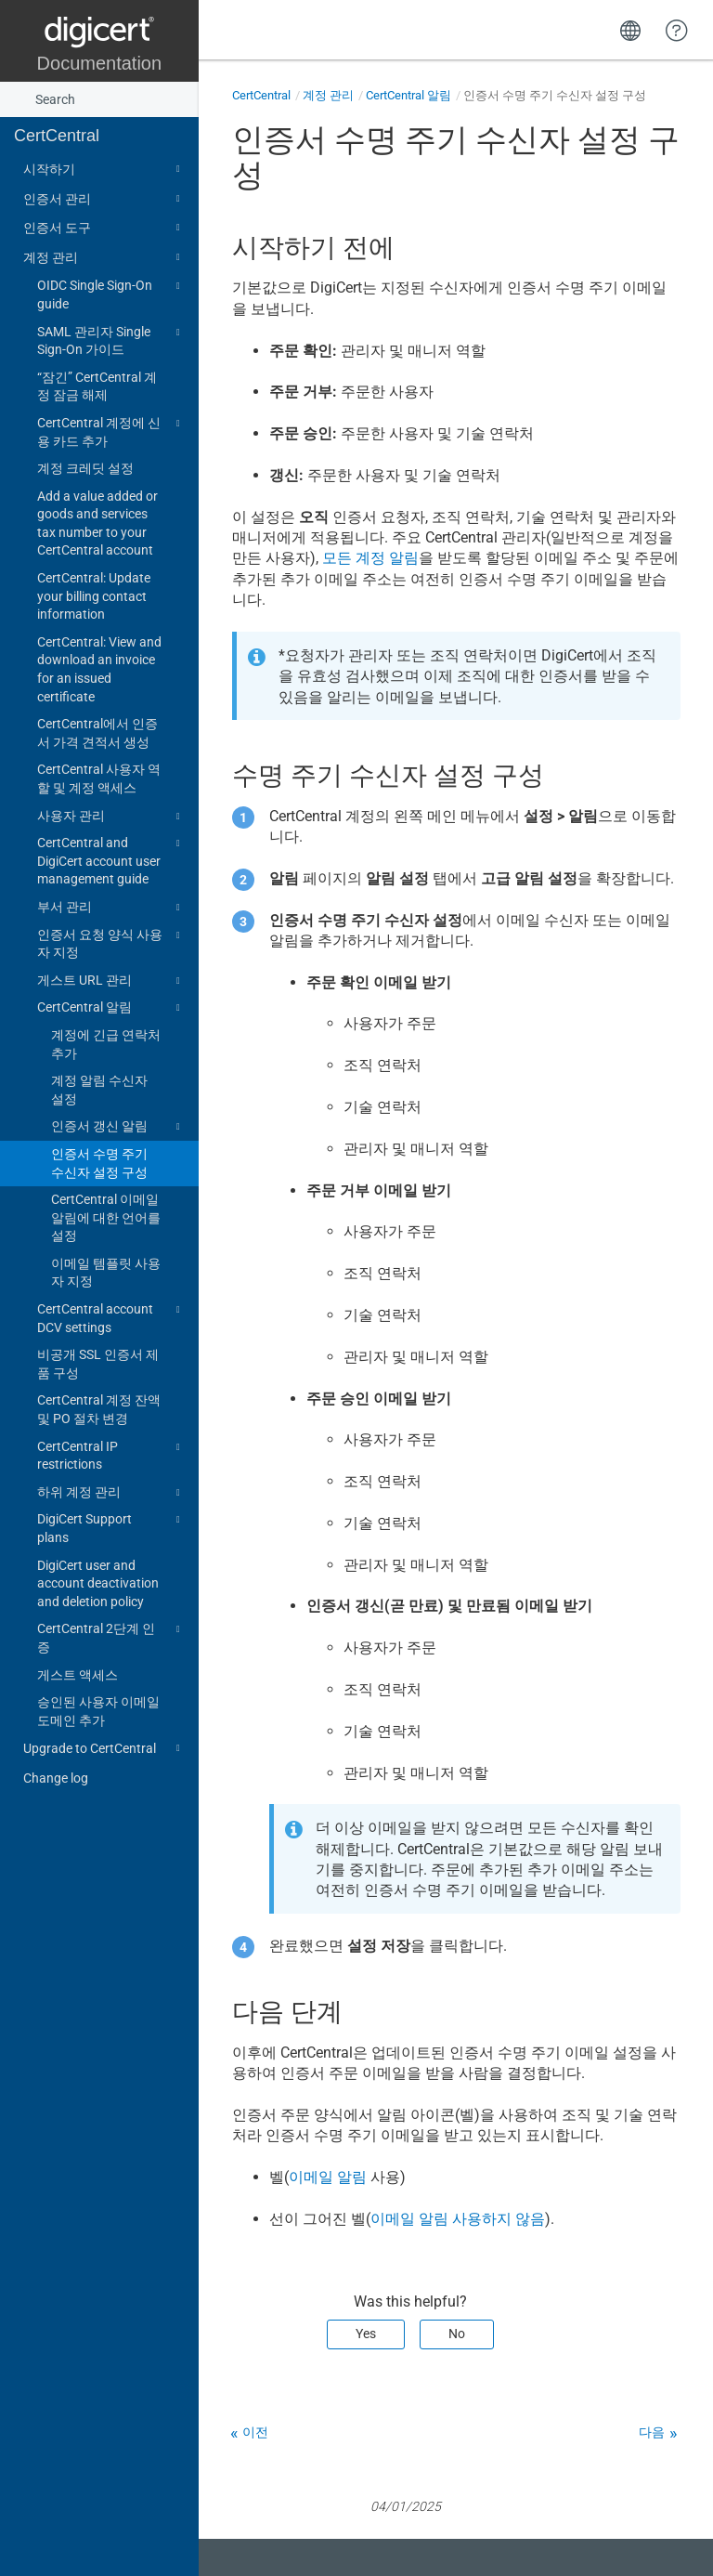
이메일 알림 (328, 2177)
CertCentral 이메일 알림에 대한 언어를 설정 (106, 1217)
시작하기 (104, 169)
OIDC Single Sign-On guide (111, 293)
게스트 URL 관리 (111, 981)
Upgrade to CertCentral (104, 1748)
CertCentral (56, 135)
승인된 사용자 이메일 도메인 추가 (98, 1711)
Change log (55, 1778)
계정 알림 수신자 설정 (99, 1089)
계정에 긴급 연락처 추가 (106, 1044)
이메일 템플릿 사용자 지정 (106, 1272)
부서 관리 (111, 907)
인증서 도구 (104, 227)
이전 (255, 2432)
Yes (366, 2333)
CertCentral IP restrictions (111, 1454)
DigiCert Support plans (111, 1527)
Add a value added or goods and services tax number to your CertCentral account (97, 523)
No (456, 2333)
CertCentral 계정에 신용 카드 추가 (111, 431)
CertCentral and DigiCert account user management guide (111, 859)
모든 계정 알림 (370, 558)
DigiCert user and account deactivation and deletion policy (98, 1583)
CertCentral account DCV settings (111, 1317)
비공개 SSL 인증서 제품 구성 (98, 1363)
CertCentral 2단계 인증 (111, 1636)
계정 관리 (104, 257)
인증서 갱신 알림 (118, 1127)
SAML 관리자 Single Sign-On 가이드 (111, 340)
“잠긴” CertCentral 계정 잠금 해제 (97, 386)
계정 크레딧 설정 (85, 468)
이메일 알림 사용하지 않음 (457, 2219)
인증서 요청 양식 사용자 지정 (111, 943)
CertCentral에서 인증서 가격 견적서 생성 (97, 733)
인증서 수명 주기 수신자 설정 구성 (99, 1163)
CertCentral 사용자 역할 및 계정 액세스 (99, 778)
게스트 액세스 (77, 1674)
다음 (652, 2432)
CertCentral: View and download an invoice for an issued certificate (99, 669)
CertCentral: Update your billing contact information (93, 595)
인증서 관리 (104, 199)
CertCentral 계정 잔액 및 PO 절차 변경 (99, 1409)
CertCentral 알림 (111, 1008)
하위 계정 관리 (111, 1493)
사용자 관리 (111, 816)
